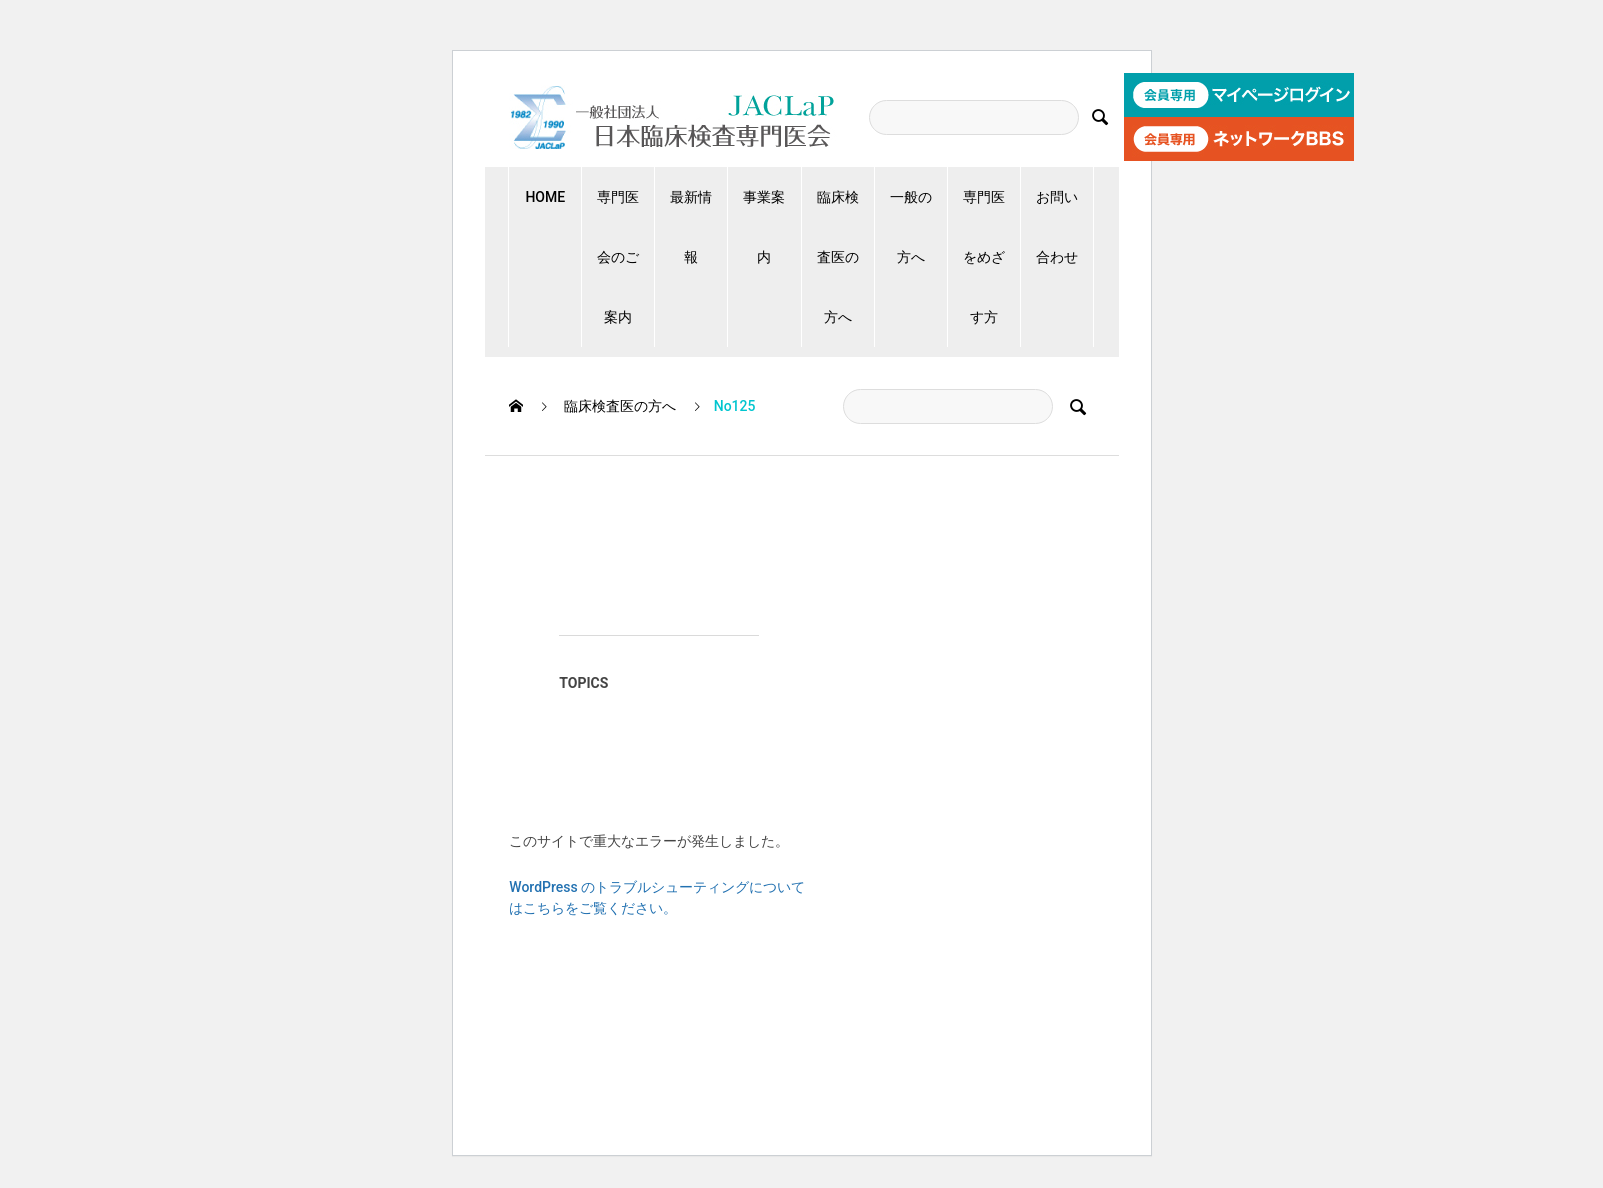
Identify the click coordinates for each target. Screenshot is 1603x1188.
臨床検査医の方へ (838, 257)
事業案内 (764, 227)
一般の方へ (911, 227)
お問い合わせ (1057, 227)
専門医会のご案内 (618, 257)
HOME (545, 197)
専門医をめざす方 (984, 257)
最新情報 (691, 227)
